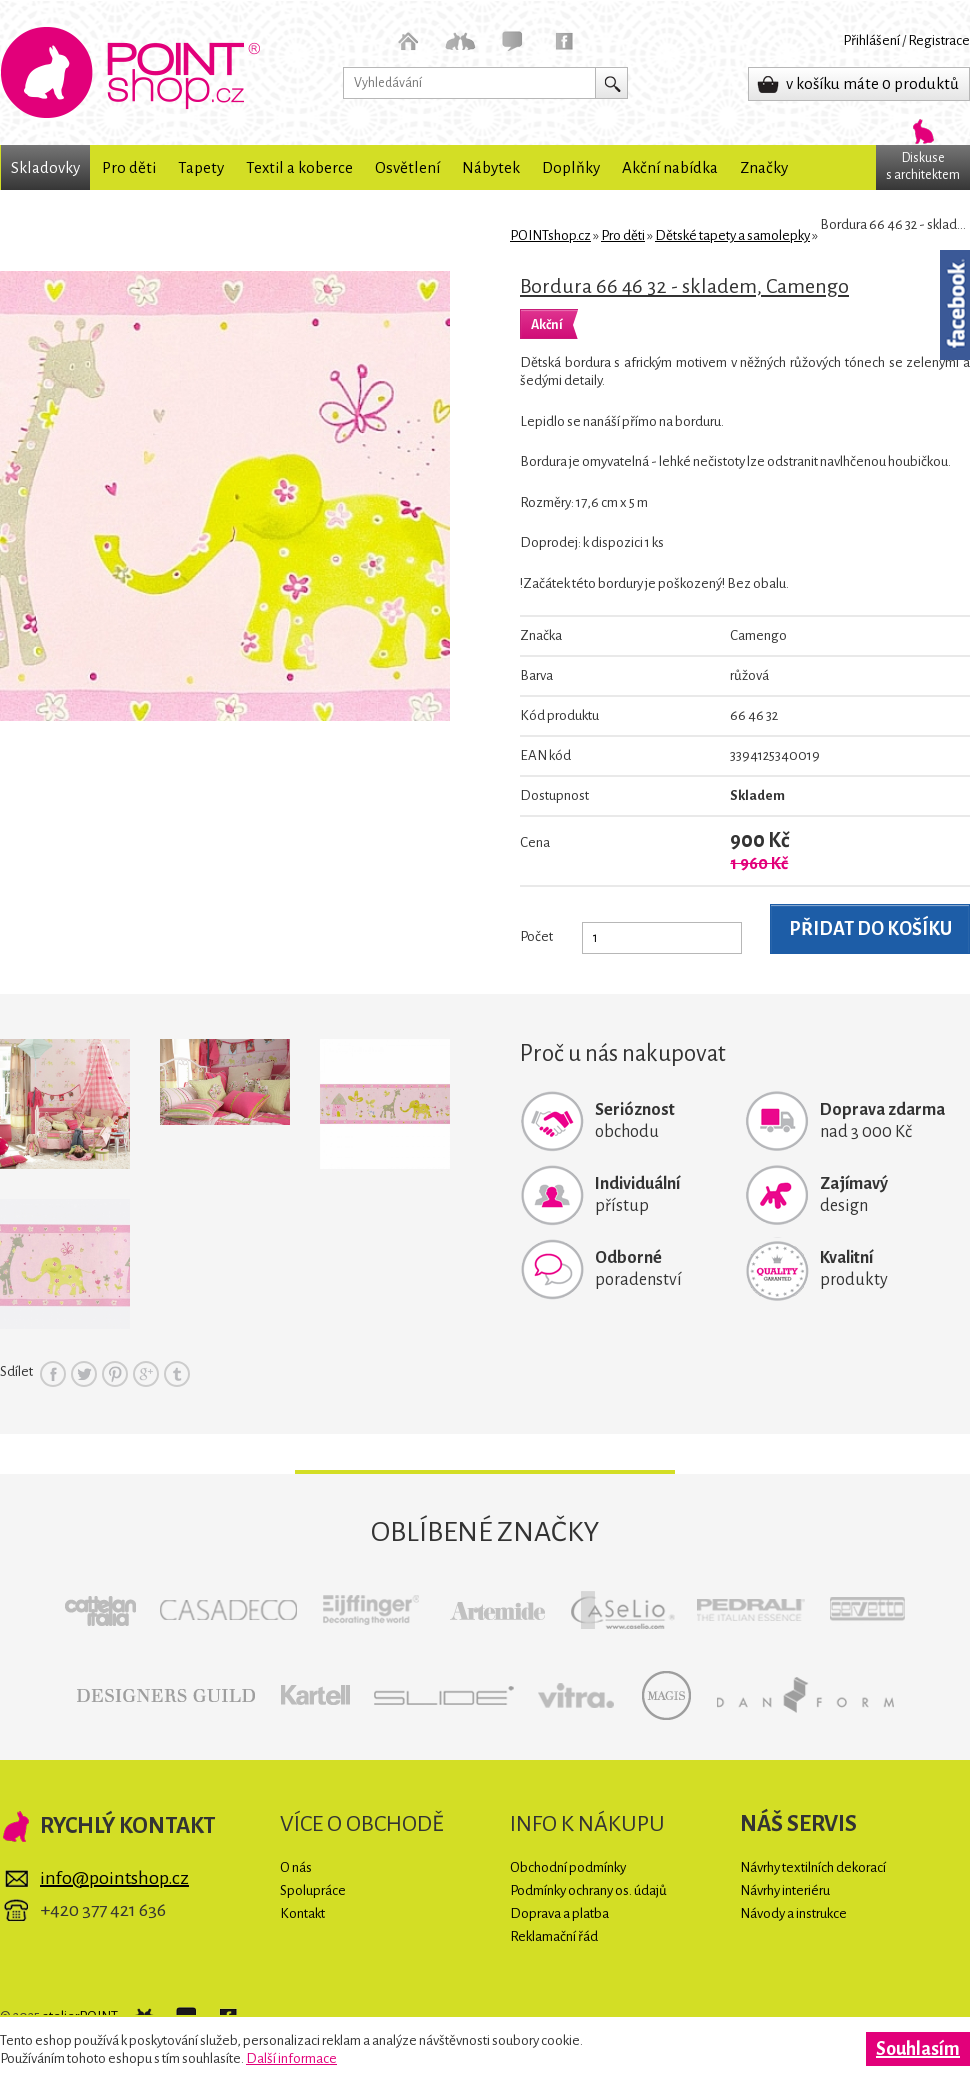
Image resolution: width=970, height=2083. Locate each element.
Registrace (939, 40)
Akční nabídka (670, 167)
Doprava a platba (559, 1913)
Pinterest (115, 1374)
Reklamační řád (554, 1936)
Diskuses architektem (923, 166)
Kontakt (302, 1913)
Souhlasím (918, 2049)
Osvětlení (407, 167)
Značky (764, 167)
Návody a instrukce (793, 1913)
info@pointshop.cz (114, 1878)
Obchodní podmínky (568, 1867)
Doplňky (571, 167)
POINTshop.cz (130, 72)
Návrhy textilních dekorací (813, 1867)
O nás (296, 1867)
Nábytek (491, 167)
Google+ (146, 1374)
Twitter (84, 1374)
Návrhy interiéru (785, 1890)
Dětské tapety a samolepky (732, 235)
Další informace (291, 2058)
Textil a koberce (299, 167)
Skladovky (45, 167)
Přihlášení (871, 40)
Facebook (53, 1374)
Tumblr (177, 1374)
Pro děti (129, 167)
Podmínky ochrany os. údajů (588, 1890)
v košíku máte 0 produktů (872, 83)
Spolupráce (313, 1890)
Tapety (201, 167)
